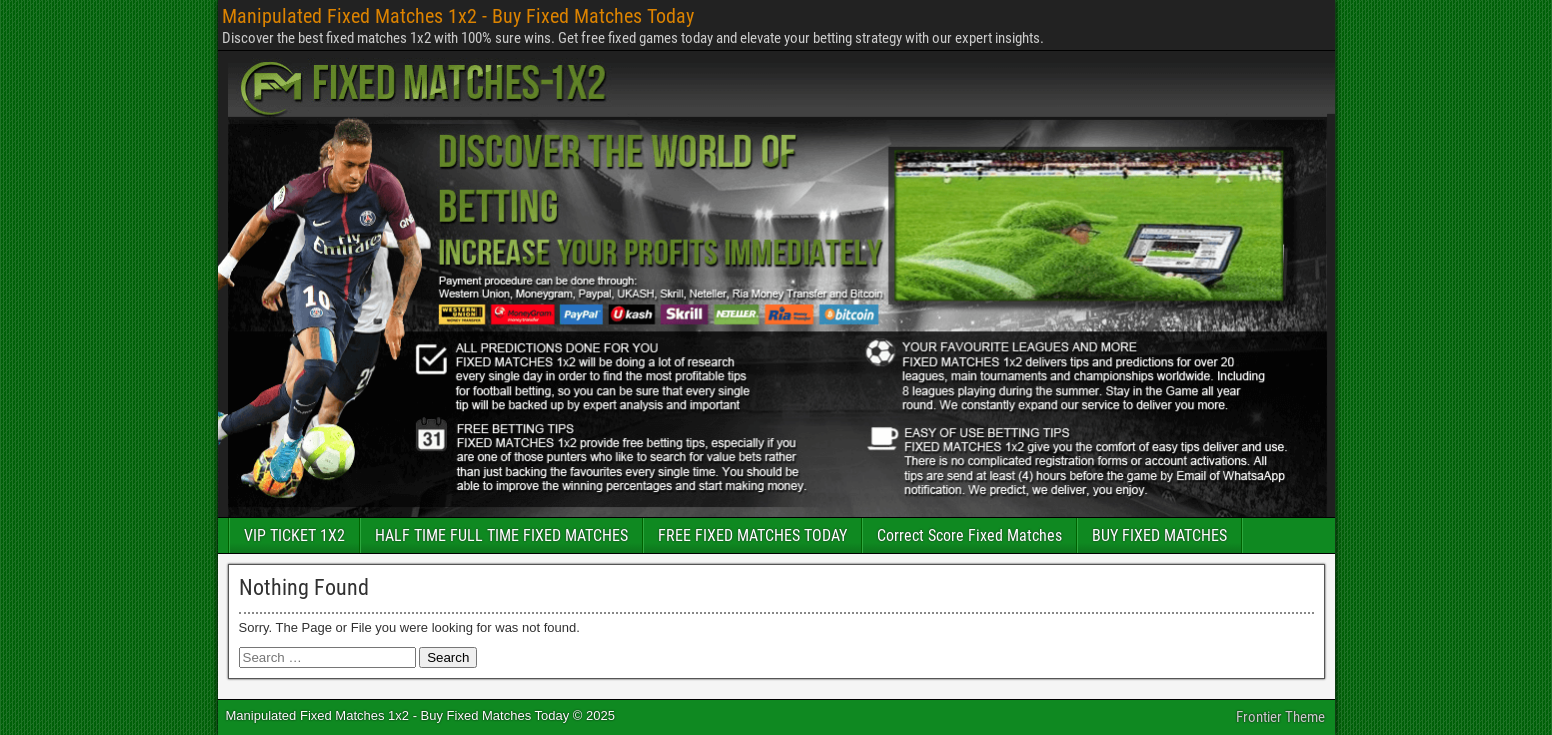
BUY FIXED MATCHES (1159, 535)
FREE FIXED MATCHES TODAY (752, 535)
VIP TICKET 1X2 (294, 535)
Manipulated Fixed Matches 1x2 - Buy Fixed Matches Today (458, 16)
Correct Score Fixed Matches (969, 535)
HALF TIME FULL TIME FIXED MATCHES (501, 535)
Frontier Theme (1280, 717)
